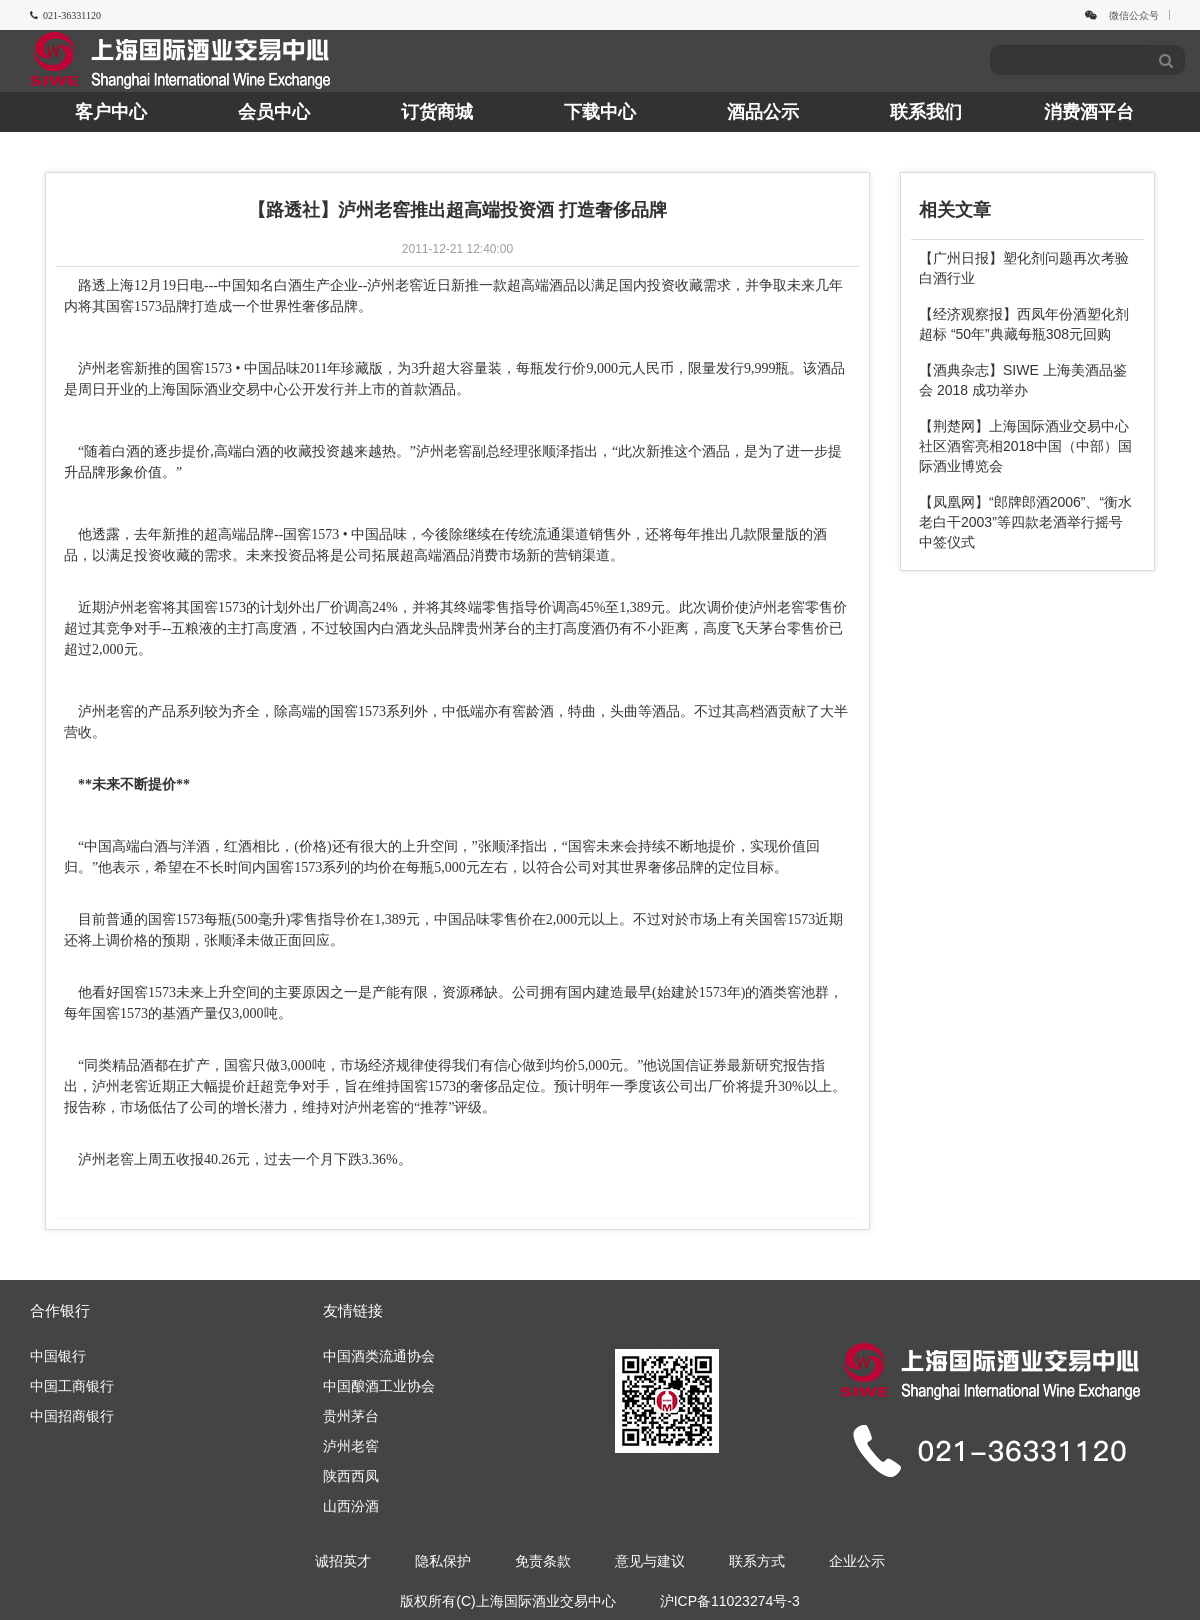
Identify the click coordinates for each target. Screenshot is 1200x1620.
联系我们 (926, 112)
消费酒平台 (1089, 112)
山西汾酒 (351, 1506)
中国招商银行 (72, 1416)
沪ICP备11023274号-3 (730, 1601)
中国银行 (58, 1356)
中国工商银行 (72, 1386)
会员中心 (274, 112)
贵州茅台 (351, 1416)
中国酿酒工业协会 (379, 1386)
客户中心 (111, 112)
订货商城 (437, 112)
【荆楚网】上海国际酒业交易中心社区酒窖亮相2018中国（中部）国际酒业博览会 (1025, 446)
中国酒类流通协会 (379, 1356)
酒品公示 (763, 112)
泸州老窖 (351, 1446)
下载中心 (600, 112)
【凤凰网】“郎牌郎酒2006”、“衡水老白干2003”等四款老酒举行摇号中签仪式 (1025, 522)
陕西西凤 (351, 1476)
